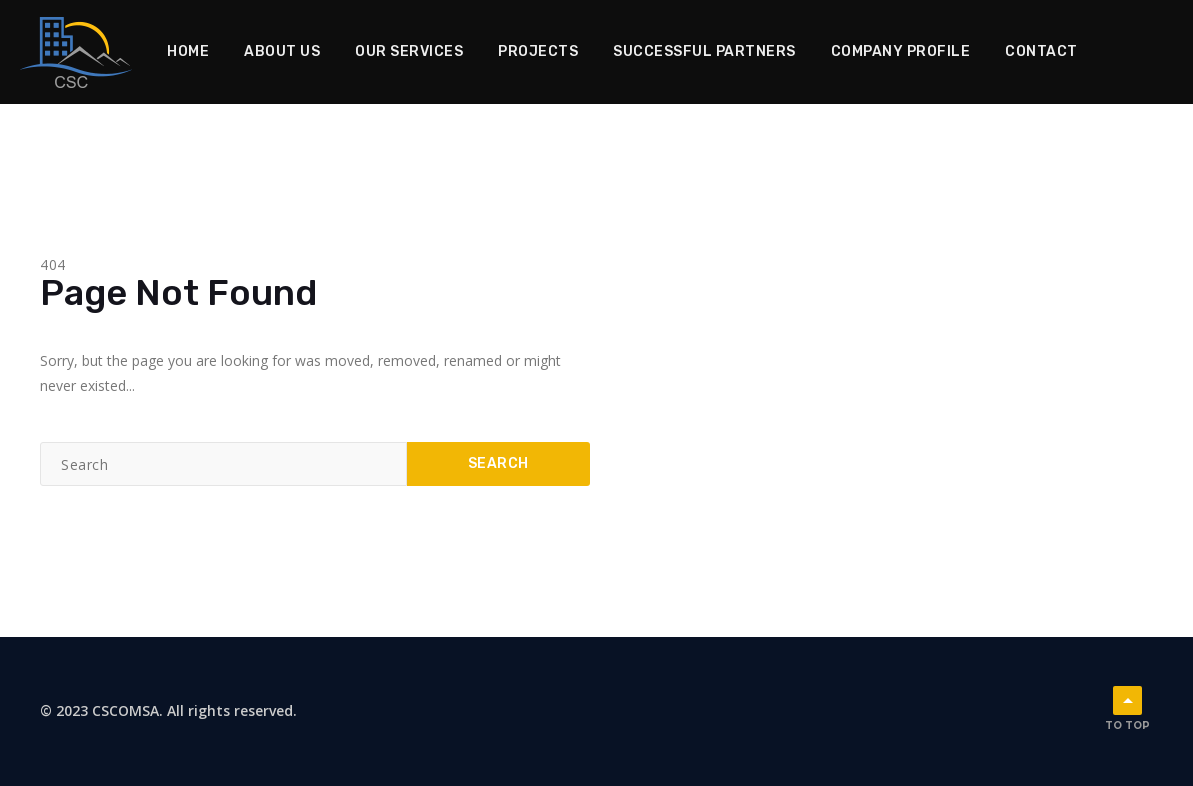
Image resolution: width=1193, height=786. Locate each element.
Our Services (409, 51)
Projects (538, 51)
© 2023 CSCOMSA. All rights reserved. (168, 710)
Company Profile (901, 51)
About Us (282, 51)
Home (188, 51)
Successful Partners (704, 51)
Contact (1041, 51)
